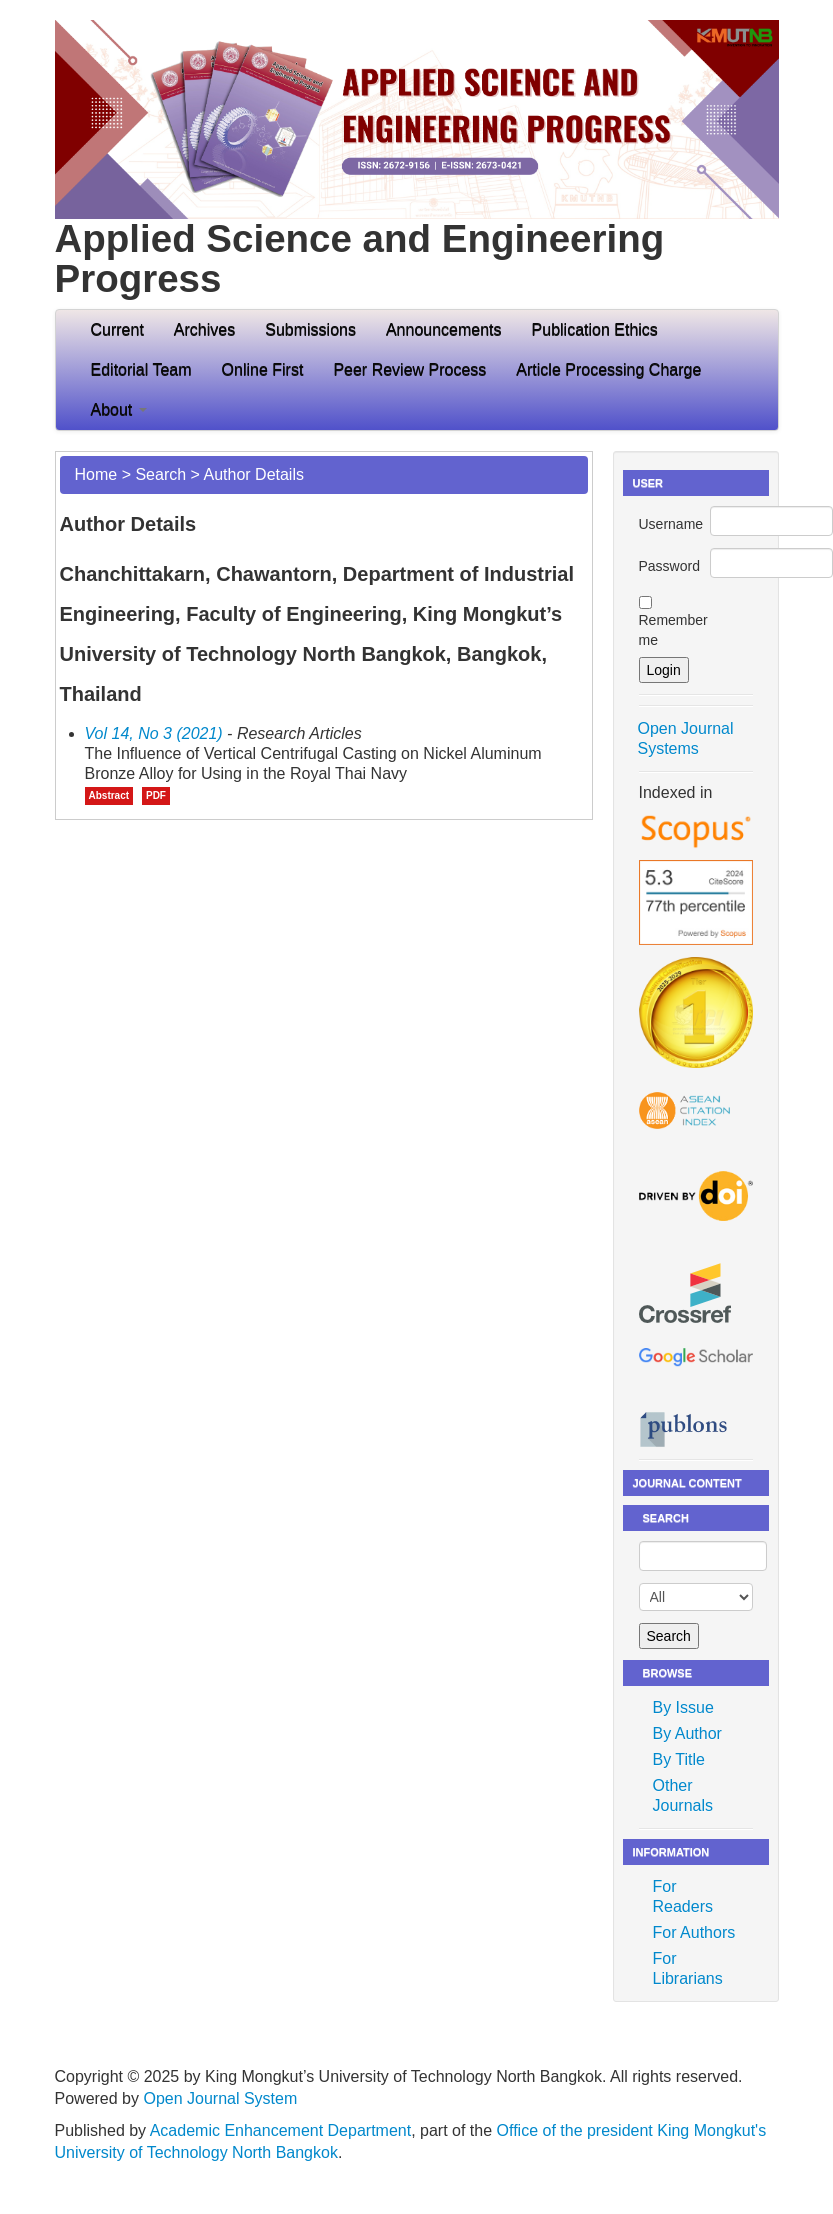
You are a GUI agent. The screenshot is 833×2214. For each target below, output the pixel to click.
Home (96, 474)
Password (669, 566)
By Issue (683, 1707)
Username (671, 524)
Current (117, 329)
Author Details (253, 474)
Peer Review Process (409, 369)
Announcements (444, 329)
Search (160, 474)
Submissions (310, 329)
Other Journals (683, 1795)
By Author (687, 1733)
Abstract (109, 795)
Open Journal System (220, 2098)
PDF (156, 795)
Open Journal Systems (686, 738)
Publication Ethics (595, 329)
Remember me (673, 630)
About (119, 409)
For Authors (694, 1932)
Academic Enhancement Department (280, 2130)
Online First (263, 369)
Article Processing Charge (608, 369)
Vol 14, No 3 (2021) (154, 733)
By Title (679, 1759)
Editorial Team (141, 369)
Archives (204, 329)
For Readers (683, 1896)
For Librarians (688, 1968)
